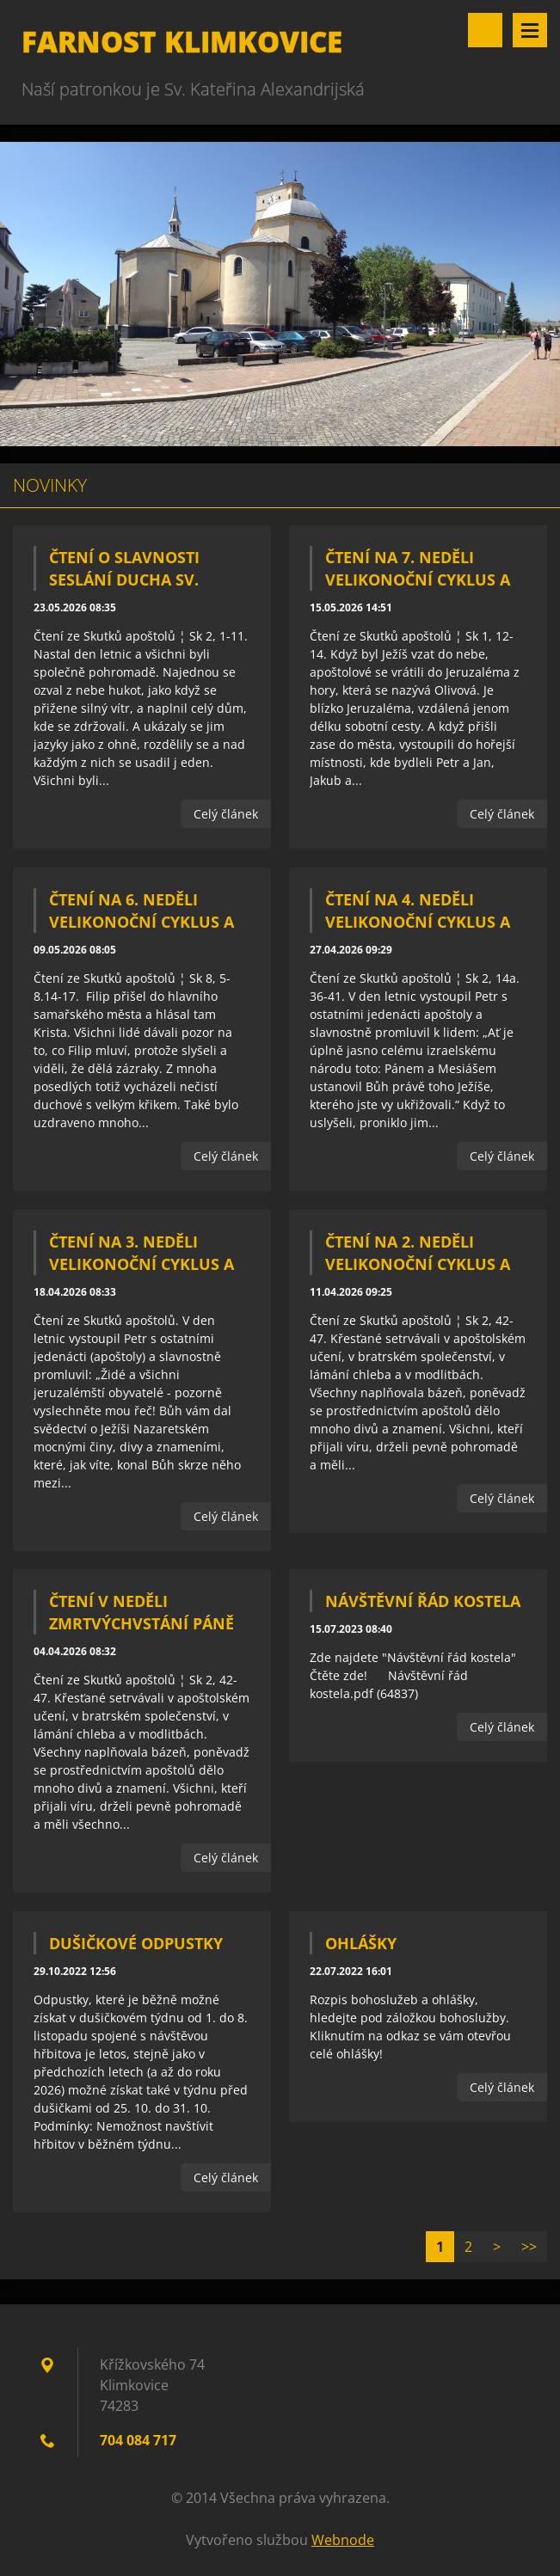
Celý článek (226, 814)
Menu (530, 30)
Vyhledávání (485, 30)
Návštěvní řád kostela (422, 1601)
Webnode (342, 2539)
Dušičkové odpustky (136, 1943)
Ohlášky (361, 1943)
